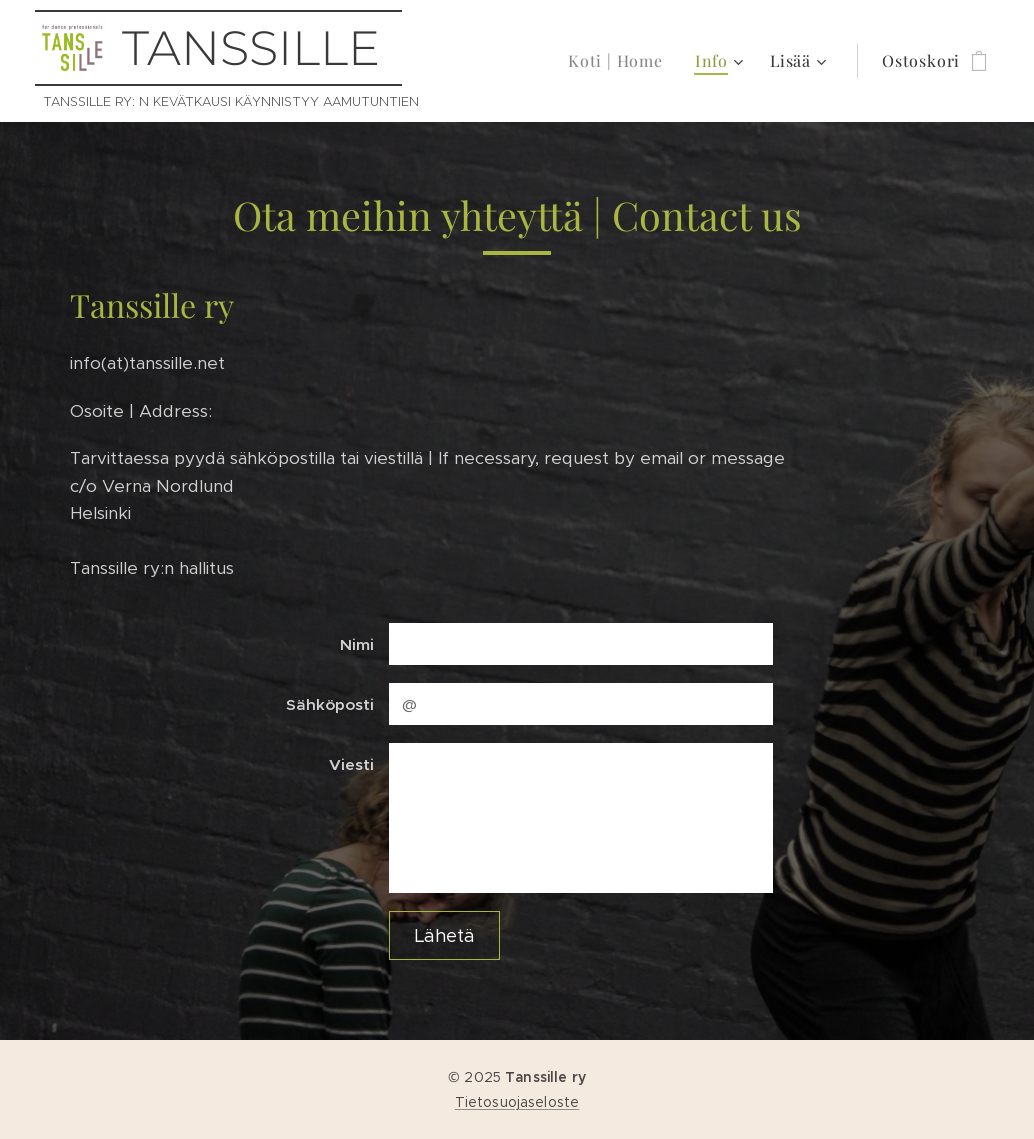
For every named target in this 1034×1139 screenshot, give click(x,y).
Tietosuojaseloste (517, 1102)
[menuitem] (621, 61)
